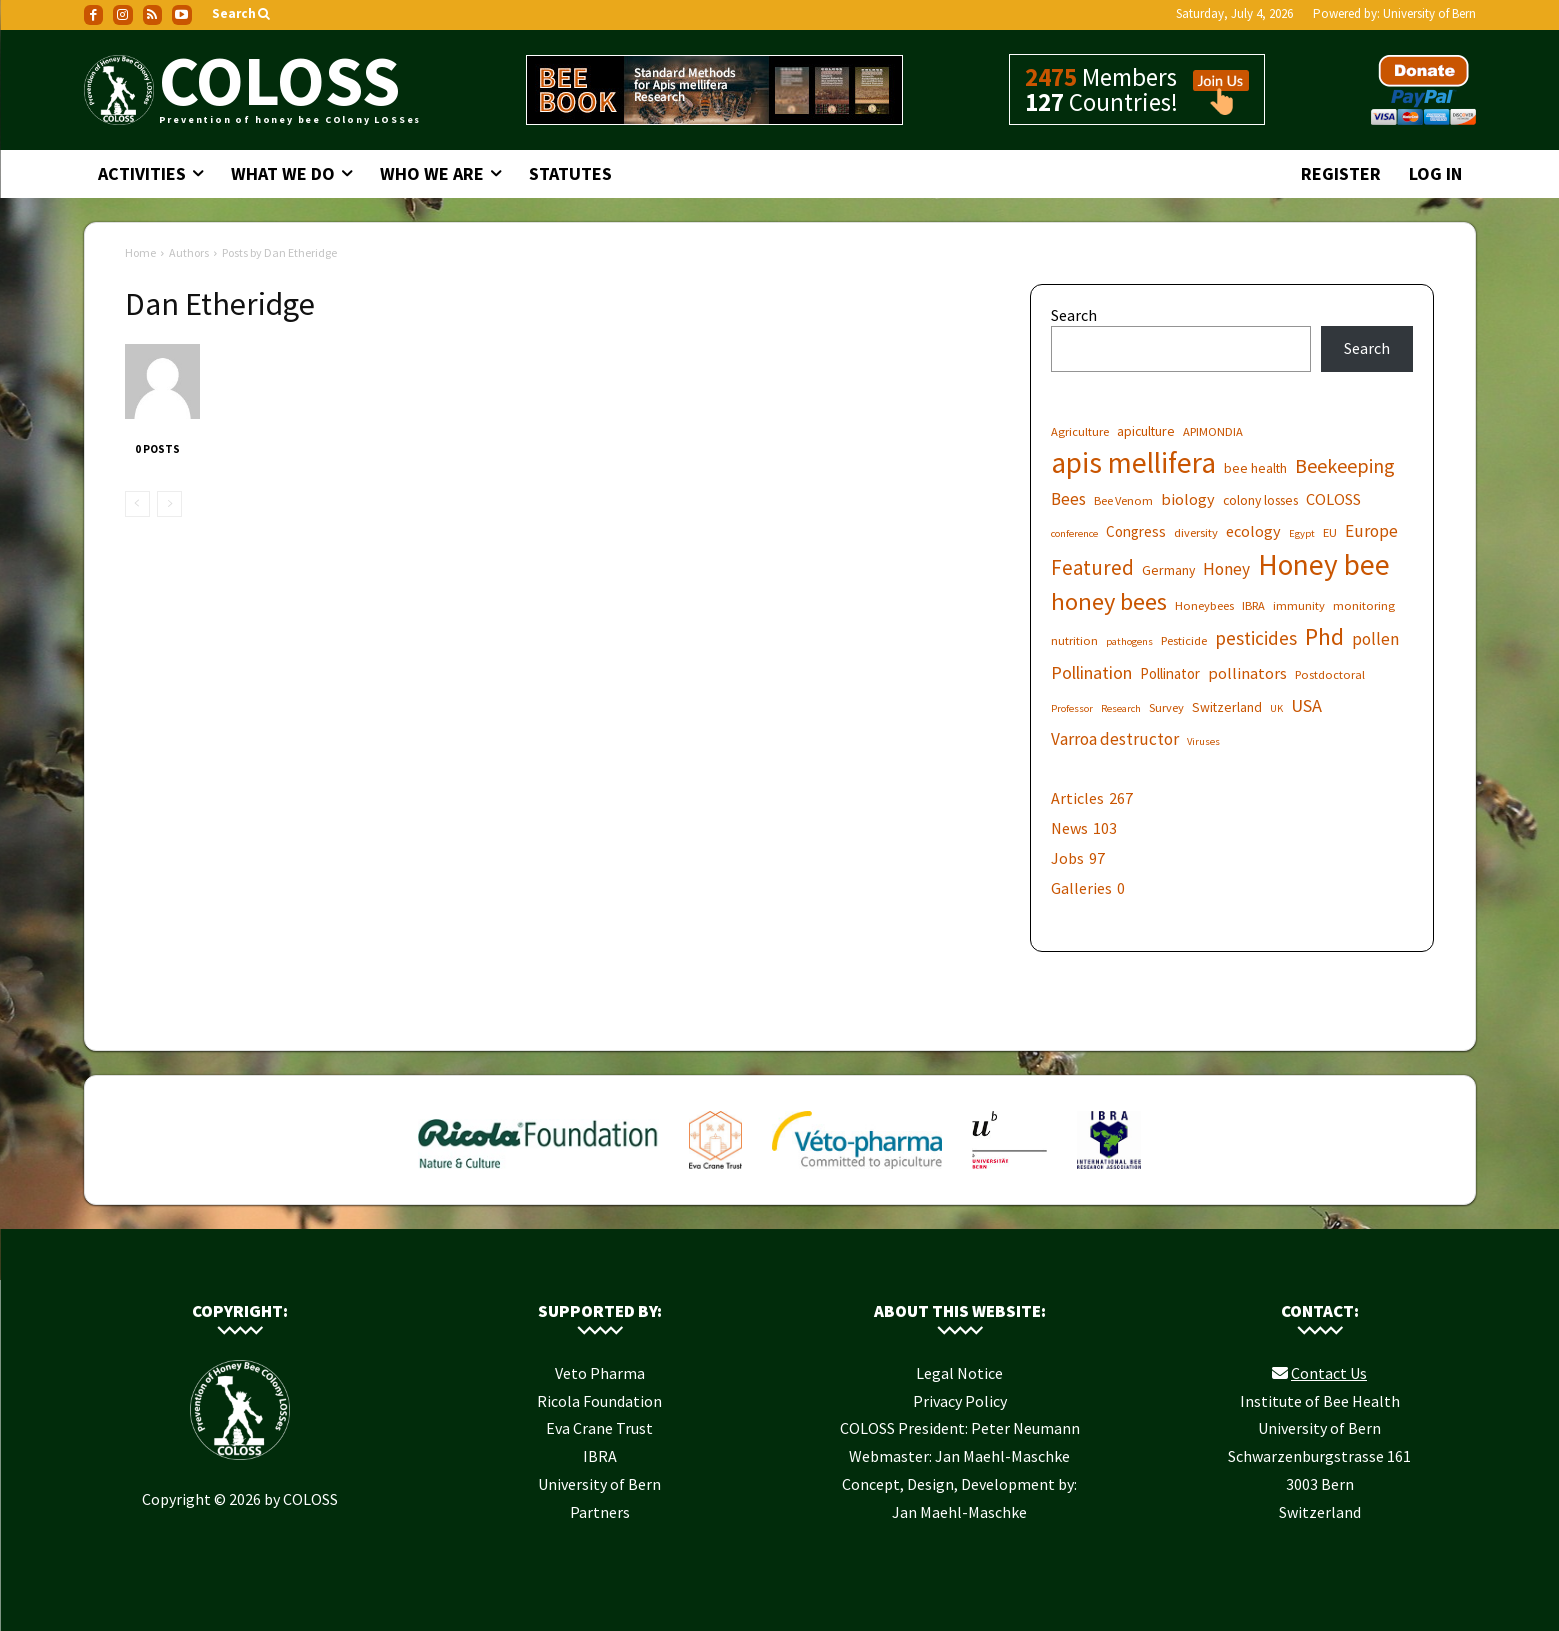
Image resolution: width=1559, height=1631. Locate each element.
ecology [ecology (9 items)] (1253, 531)
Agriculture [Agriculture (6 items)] (1080, 431)
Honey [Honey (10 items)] (1226, 569)
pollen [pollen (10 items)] (1375, 639)
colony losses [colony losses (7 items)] (1260, 500)
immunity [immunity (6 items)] (1299, 605)
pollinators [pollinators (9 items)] (1247, 673)
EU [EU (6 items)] (1330, 532)
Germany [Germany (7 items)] (1168, 570)
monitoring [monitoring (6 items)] (1364, 605)
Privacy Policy (960, 1401)
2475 (1051, 77)
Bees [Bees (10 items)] (1068, 499)
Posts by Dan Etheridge (279, 252)
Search (1074, 315)
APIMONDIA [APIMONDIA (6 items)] (1213, 431)
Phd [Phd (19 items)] (1324, 636)
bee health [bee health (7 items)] (1255, 468)
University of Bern (1429, 13)
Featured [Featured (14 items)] (1092, 567)
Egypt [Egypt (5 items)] (1302, 533)
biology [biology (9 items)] (1188, 499)
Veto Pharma (600, 1373)
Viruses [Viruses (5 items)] (1203, 741)
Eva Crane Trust (599, 1428)
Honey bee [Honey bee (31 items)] (1324, 564)
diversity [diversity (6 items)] (1196, 532)
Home (140, 252)
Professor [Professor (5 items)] (1072, 708)
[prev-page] (137, 504)
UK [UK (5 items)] (1276, 708)
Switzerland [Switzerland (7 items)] (1227, 707)
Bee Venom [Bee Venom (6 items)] (1123, 500)
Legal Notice (959, 1373)
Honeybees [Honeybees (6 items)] (1204, 605)
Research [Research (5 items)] (1121, 708)
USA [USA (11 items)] (1306, 705)
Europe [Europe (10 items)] (1371, 531)
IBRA (600, 1456)
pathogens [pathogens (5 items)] (1129, 641)
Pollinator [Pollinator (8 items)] (1170, 673)
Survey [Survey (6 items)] (1166, 707)
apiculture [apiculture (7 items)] (1146, 431)
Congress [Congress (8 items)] (1136, 531)
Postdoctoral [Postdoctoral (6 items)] (1330, 674)
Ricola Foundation (599, 1401)
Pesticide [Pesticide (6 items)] (1184, 640)
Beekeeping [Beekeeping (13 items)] (1345, 465)
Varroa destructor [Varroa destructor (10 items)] (1115, 739)
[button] (242, 14)
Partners (600, 1512)
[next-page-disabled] (169, 504)
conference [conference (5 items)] (1074, 533)
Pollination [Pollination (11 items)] (1091, 672)
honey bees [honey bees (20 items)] (1109, 601)
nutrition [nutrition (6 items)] (1074, 640)
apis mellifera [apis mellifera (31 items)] (1133, 462)
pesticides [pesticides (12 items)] (1256, 638)
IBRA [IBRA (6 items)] (1253, 605)
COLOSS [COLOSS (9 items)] (1333, 499)
